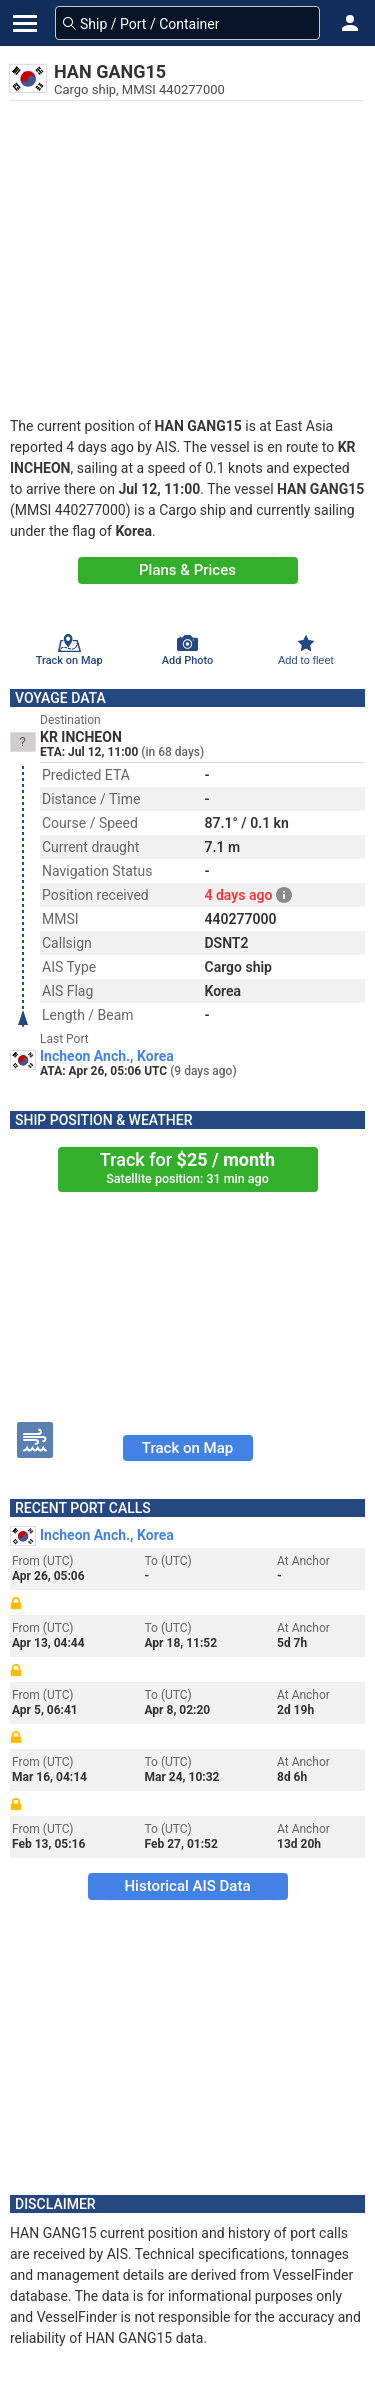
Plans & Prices (187, 570)
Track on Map (187, 1448)
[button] (350, 23)
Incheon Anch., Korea (107, 1056)
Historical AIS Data (187, 1886)
